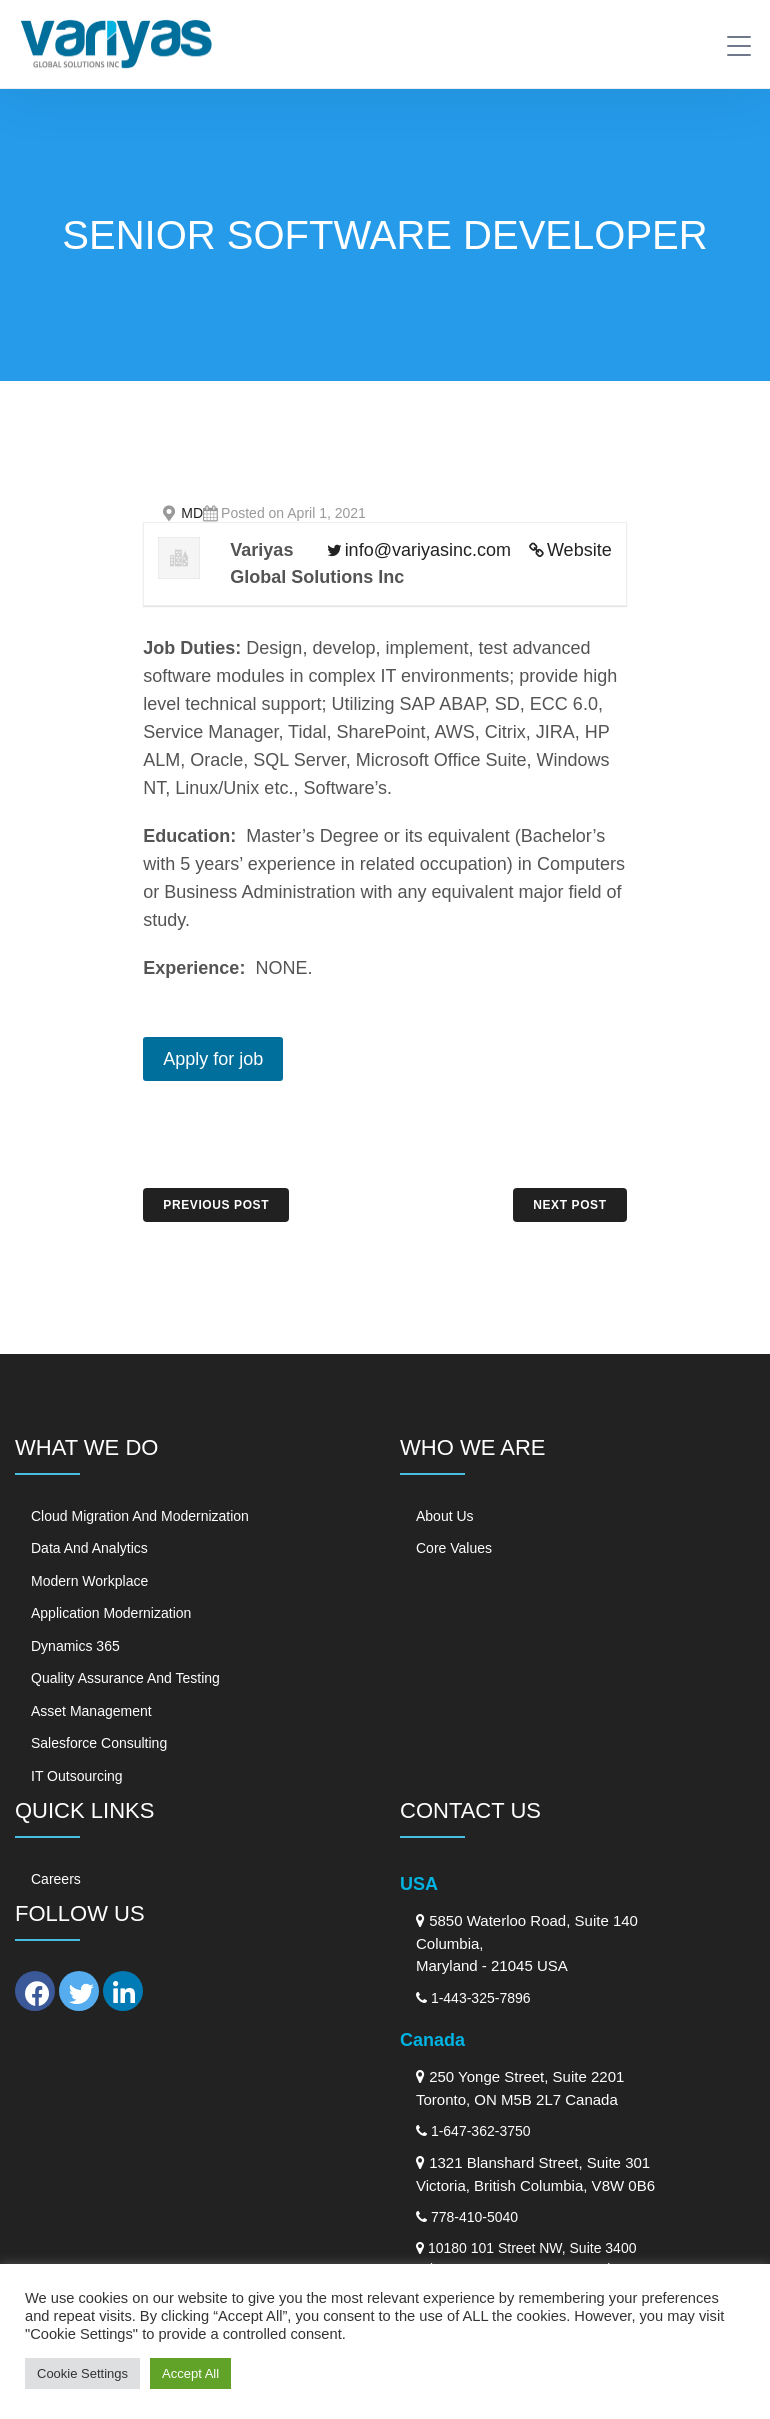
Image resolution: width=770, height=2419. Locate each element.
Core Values (454, 1548)
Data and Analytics (89, 1548)
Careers (56, 1879)
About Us (445, 1516)
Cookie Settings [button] (82, 2373)
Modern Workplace (89, 1581)
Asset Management (91, 1711)
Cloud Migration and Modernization (140, 1516)
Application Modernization (111, 1613)
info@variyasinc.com (428, 550)
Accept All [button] (190, 2373)
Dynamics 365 (75, 1646)
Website (579, 550)
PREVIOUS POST (216, 1205)
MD (192, 513)
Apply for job (213, 1059)
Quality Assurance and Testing (125, 1678)
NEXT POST (569, 1205)
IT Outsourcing (77, 1776)
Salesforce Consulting (99, 1743)
